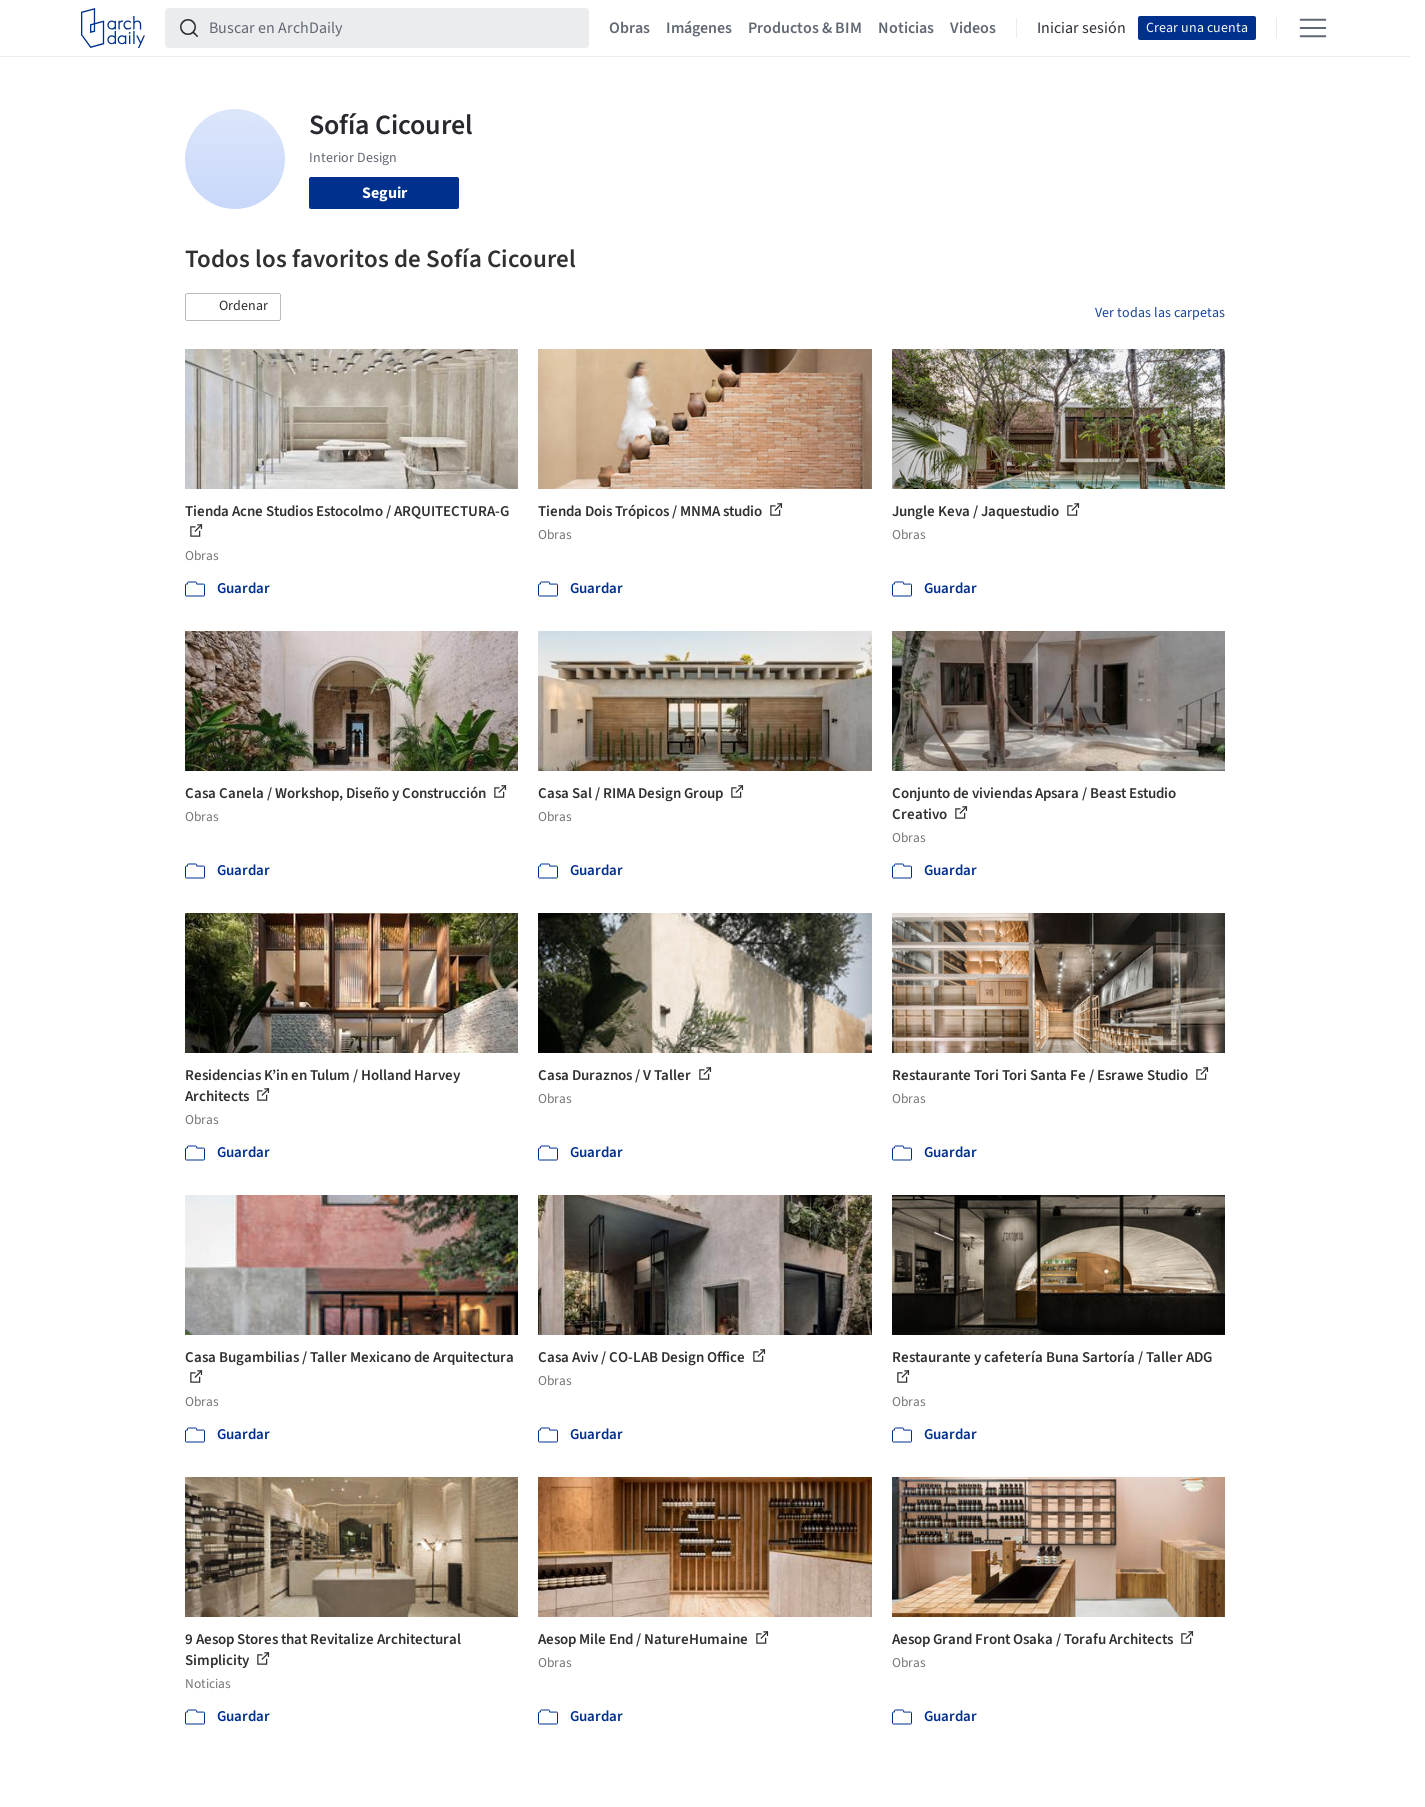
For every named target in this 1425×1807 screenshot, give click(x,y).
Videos (973, 28)
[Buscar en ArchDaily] (393, 28)
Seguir (384, 193)
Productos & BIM (805, 28)
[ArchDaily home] (113, 28)
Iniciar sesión (1081, 28)
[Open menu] (1313, 28)
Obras (629, 28)
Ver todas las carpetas (1160, 313)
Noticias (906, 28)
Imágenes (699, 28)
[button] (233, 307)
